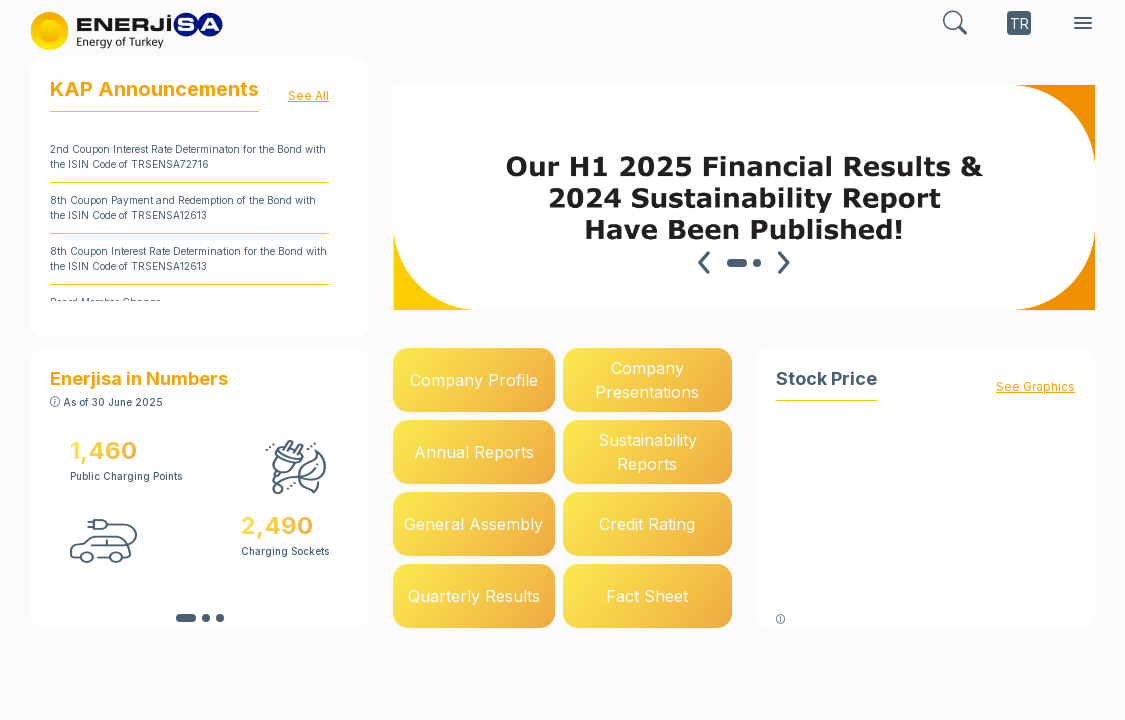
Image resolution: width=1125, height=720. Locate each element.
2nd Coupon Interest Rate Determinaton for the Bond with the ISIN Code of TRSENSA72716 (188, 156)
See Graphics (1035, 386)
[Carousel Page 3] (220, 618)
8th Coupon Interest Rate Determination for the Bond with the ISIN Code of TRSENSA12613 (188, 258)
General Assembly (473, 524)
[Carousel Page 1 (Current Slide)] (737, 263)
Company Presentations (647, 380)
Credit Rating (647, 524)
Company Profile (474, 380)
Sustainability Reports (647, 452)
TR (1019, 23)
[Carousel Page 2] (757, 263)
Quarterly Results (474, 596)
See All (308, 95)
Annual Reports (474, 452)
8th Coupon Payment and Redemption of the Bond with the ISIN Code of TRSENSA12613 (183, 207)
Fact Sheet (647, 596)
